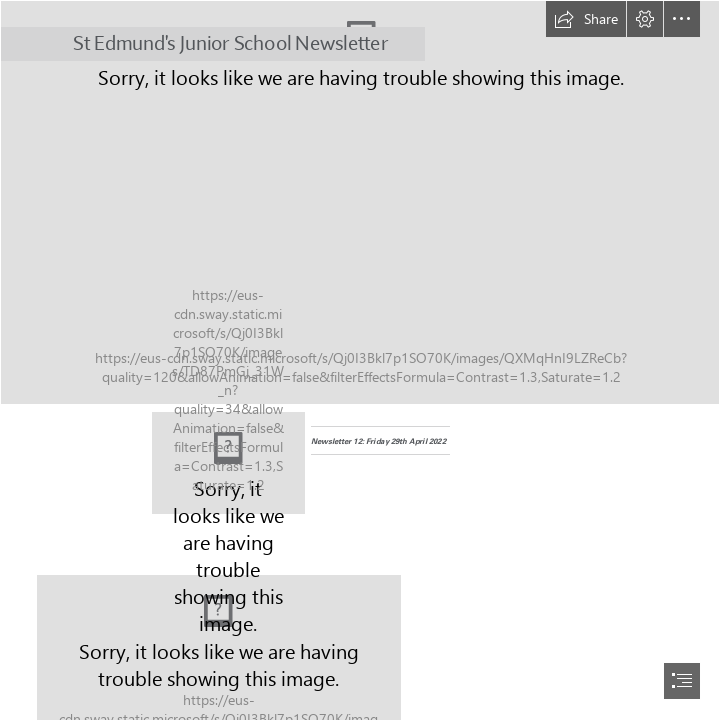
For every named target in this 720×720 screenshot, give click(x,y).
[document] (360, 360)
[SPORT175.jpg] (360, 202)
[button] (586, 19)
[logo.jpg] (228, 463)
